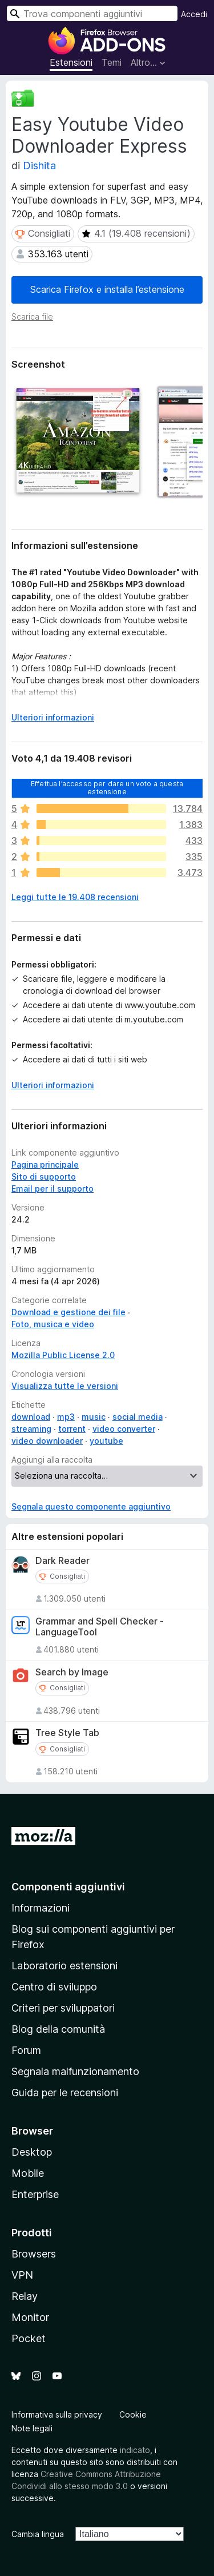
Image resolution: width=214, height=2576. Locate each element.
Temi (112, 62)
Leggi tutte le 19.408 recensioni (75, 897)
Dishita (39, 166)
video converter (123, 1429)
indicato (135, 2450)
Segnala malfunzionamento (75, 2071)
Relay (24, 2296)
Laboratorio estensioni (64, 1966)
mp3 (66, 1417)
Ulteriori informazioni (52, 1085)
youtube (106, 1441)
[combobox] (92, 13)
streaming (31, 1429)
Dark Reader (62, 1560)
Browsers (33, 2254)
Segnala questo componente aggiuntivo (91, 1506)
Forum (26, 2050)
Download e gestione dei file (68, 1312)
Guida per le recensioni (64, 2093)
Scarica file (32, 316)
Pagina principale (45, 1164)
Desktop (31, 2152)
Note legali (32, 2428)
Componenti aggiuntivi (68, 1887)
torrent (72, 1429)
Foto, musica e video (52, 1324)
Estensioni (71, 62)
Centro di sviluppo (54, 1987)
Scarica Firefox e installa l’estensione (107, 289)
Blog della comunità (58, 2029)
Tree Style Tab (67, 1732)
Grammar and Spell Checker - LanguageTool (99, 1627)
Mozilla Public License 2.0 (63, 1355)
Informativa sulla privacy (56, 2414)
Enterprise (35, 2194)
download (30, 1417)
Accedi (194, 14)
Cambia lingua (37, 2534)
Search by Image (71, 1672)
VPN (22, 2275)
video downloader (47, 1441)
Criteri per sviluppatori (63, 2008)
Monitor (30, 2317)
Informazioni (40, 1908)
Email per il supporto (52, 1188)
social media (137, 1417)
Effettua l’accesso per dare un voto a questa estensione (107, 787)
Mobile (27, 2173)
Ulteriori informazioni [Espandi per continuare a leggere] (52, 717)
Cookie (133, 2414)
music (94, 1417)
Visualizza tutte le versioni (64, 1386)
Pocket (28, 2338)
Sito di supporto (43, 1176)
